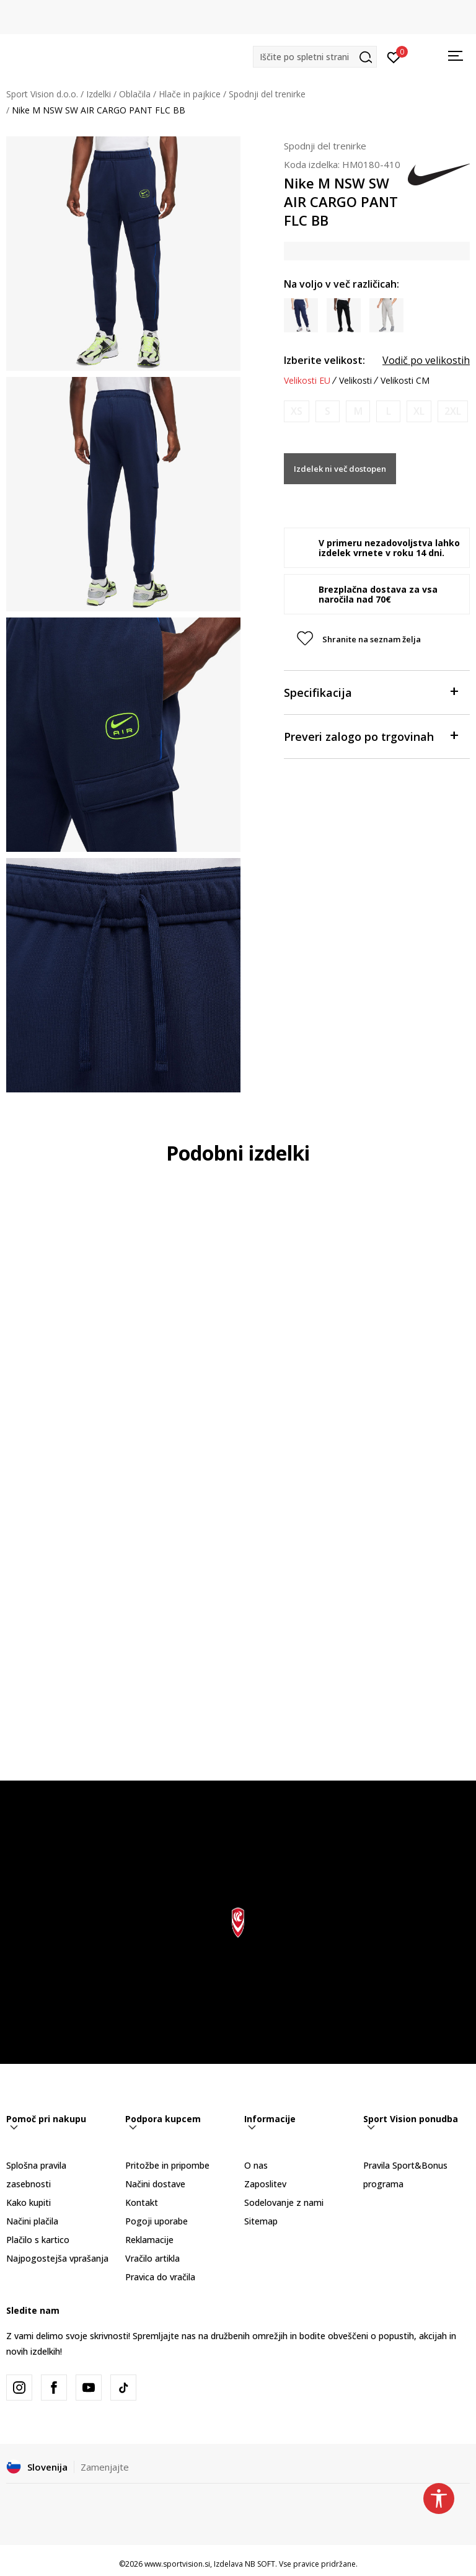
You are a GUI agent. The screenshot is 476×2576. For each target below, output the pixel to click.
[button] (315, 57)
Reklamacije (149, 2240)
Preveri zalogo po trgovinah (370, 735)
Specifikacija (370, 691)
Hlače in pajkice (190, 94)
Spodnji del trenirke (267, 94)
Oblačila (135, 94)
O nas (256, 2165)
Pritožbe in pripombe (167, 2165)
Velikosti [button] (355, 381)
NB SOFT (260, 2564)
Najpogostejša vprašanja (57, 2258)
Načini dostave (155, 2184)
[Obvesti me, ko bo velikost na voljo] (296, 411)
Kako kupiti (28, 2202)
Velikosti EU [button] (307, 381)
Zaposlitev (265, 2184)
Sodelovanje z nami (284, 2202)
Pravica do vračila (160, 2277)
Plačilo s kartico (37, 2240)
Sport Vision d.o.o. (42, 94)
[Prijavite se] (394, 56)
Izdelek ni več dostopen (340, 468)
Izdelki (98, 94)
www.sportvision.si (177, 2564)
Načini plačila (32, 2221)
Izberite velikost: (324, 360)
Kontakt (141, 2202)
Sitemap (261, 2221)
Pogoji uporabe (156, 2221)
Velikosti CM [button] (405, 381)
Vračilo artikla (152, 2258)
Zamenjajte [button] (105, 2467)
